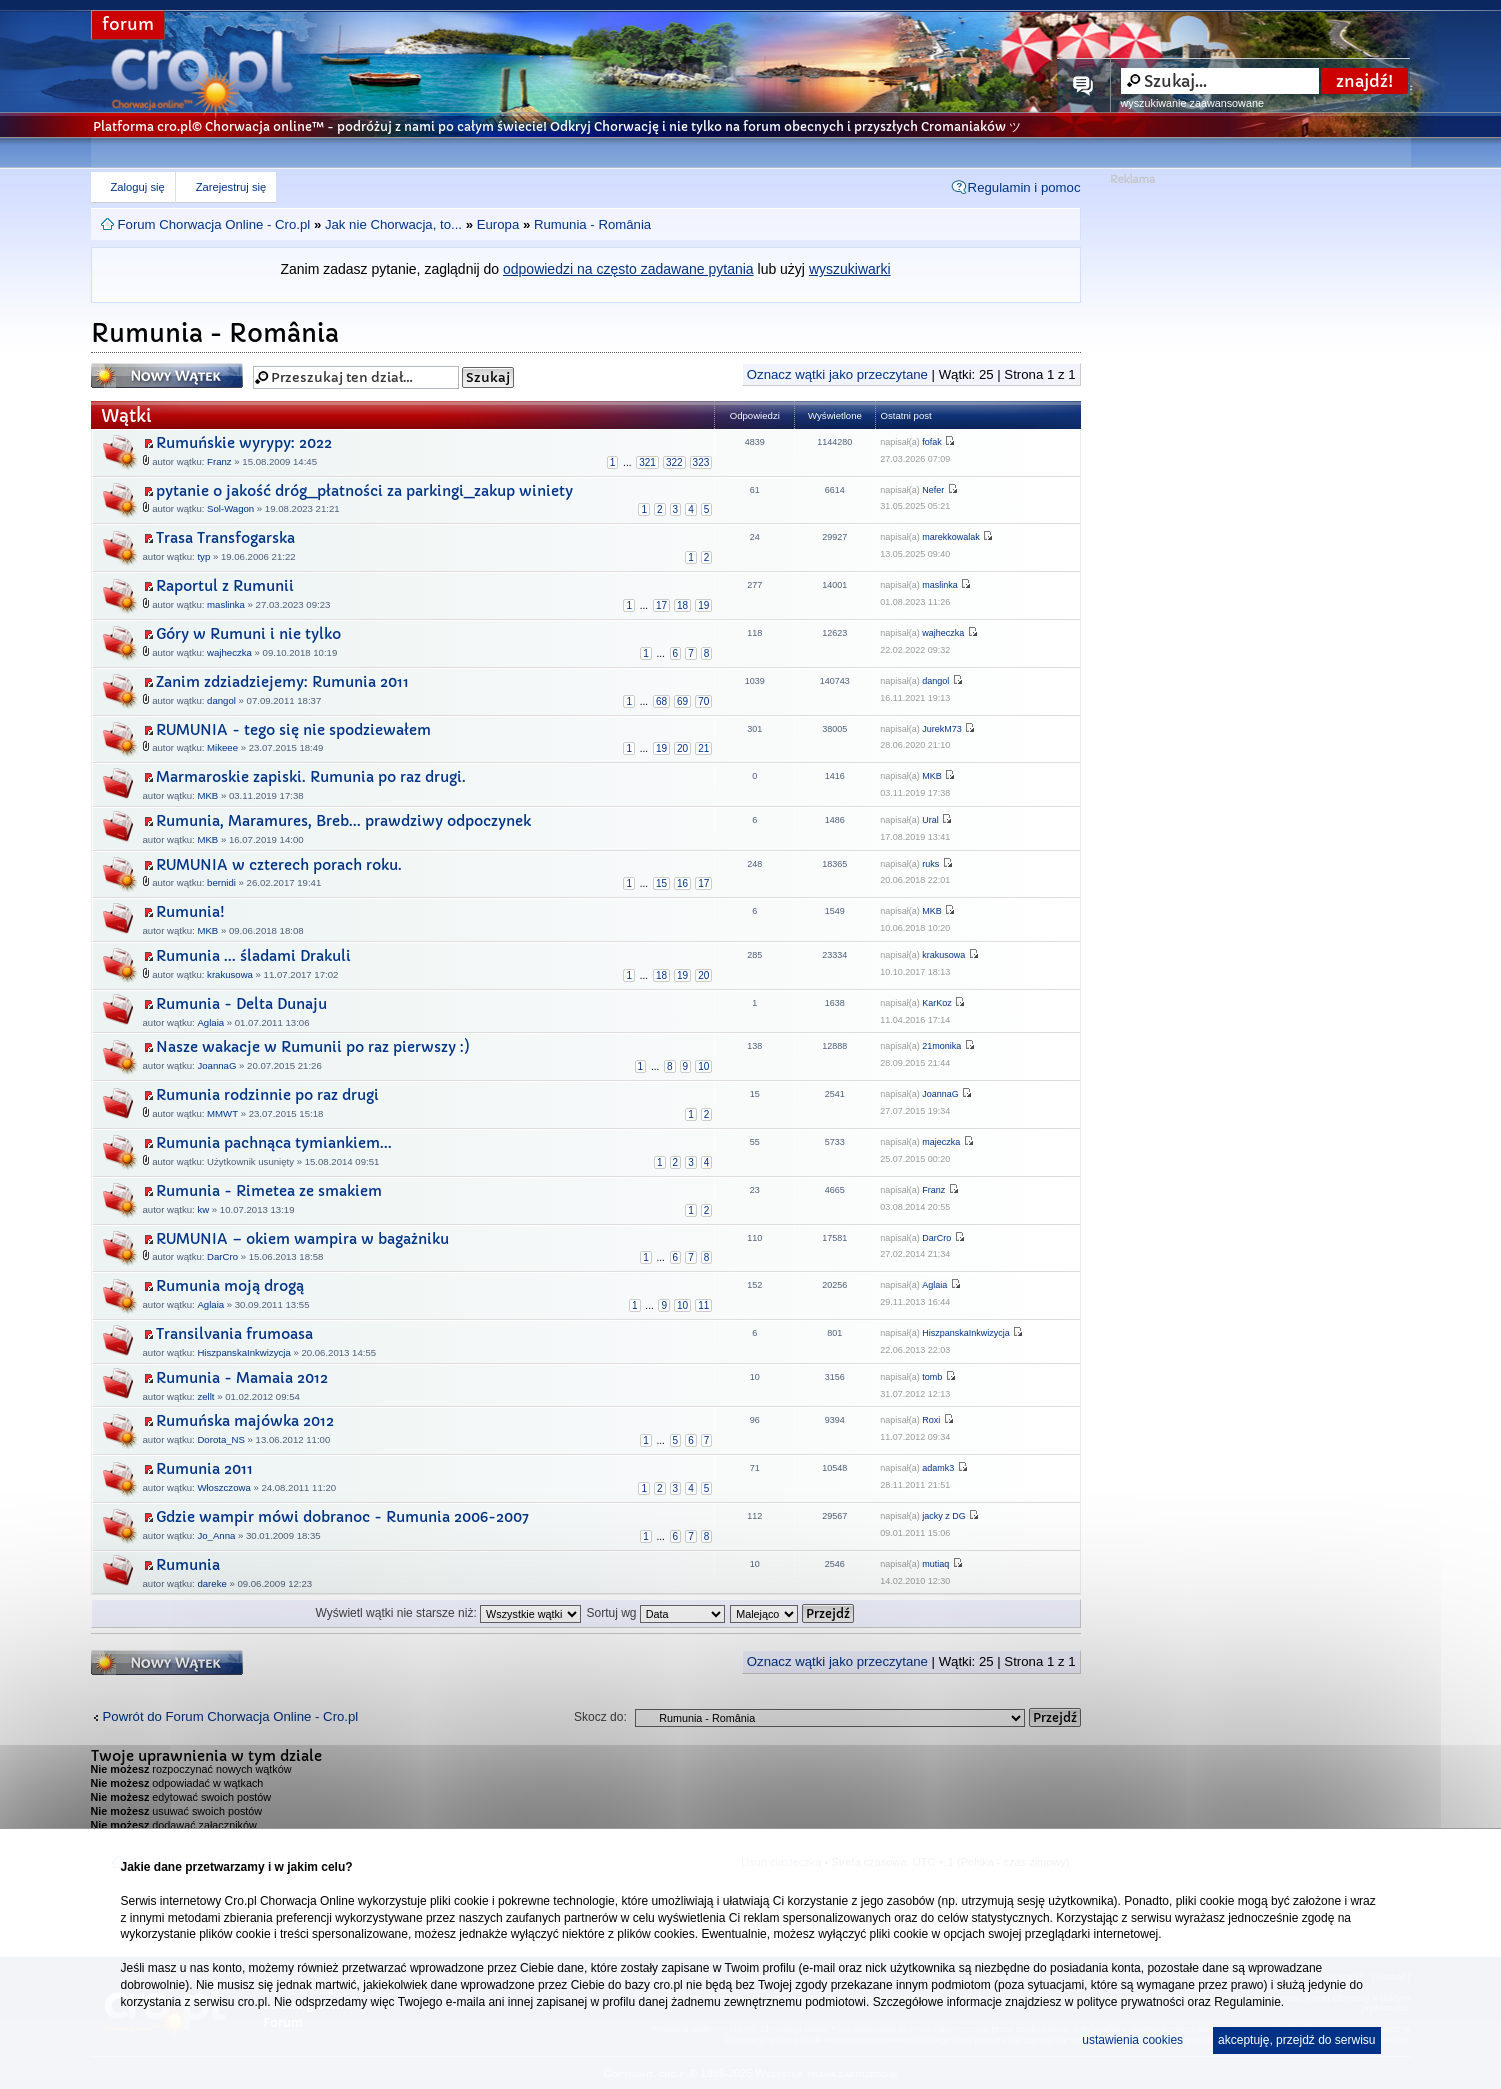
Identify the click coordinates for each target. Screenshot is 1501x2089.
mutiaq (935, 1564)
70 (703, 701)
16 (682, 883)
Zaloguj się (138, 187)
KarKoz (937, 1003)
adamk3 (938, 1468)
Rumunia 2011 (204, 1469)
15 (661, 883)
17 (661, 605)
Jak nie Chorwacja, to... (393, 224)
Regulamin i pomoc (1024, 187)
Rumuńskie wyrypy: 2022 (244, 443)
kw (203, 1209)
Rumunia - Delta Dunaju (241, 1004)
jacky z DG (944, 1516)
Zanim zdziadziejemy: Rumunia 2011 (282, 682)
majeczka (941, 1142)
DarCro (222, 1256)
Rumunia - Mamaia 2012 (242, 1378)
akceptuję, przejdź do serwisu (1296, 2040)
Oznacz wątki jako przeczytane (837, 374)
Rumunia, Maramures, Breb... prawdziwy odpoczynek (343, 821)
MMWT (222, 1113)
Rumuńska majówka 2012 (245, 1421)
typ (203, 556)
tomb (932, 1377)
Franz (219, 461)
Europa (498, 224)
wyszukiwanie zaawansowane (1192, 103)
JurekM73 (942, 729)
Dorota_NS (220, 1439)
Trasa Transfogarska (225, 538)
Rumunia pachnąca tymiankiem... (274, 1143)
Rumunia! (190, 912)
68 (661, 701)
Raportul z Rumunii (225, 586)
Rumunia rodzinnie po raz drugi (267, 1095)
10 (703, 1066)
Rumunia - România (592, 224)
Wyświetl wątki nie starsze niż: (449, 1613)
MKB (207, 795)
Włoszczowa (223, 1487)
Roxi (931, 1420)
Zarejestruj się (231, 187)
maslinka (226, 604)
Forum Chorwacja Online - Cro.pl (214, 224)
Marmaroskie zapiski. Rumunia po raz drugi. (311, 777)
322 (674, 462)
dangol (221, 700)
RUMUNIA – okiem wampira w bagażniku (302, 1239)
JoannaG (216, 1065)
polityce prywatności (1130, 2002)
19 (703, 605)
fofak (932, 442)
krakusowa (230, 974)
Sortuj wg (655, 1613)
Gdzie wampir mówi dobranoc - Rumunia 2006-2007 (342, 1517)
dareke (211, 1583)
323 (701, 462)
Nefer (933, 490)
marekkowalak (951, 537)
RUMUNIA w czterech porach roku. (279, 865)
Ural (930, 820)
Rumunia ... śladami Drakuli (253, 956)
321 (647, 462)
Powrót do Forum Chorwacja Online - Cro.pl (231, 1716)
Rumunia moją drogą (230, 1286)
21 (703, 748)
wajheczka (229, 652)
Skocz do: (600, 1717)
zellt (205, 1396)
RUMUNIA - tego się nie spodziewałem (293, 730)
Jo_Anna (216, 1535)
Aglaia (210, 1022)
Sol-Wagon (230, 508)
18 (682, 605)
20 (682, 748)
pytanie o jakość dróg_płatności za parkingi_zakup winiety (364, 491)
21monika (941, 1046)
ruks (930, 864)
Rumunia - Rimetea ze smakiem (269, 1191)
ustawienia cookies (1132, 2040)
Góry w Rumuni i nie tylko (248, 634)
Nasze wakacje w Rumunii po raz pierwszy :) (313, 1047)
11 (703, 1305)
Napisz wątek (167, 375)
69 (682, 701)
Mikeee (222, 747)
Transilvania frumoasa (234, 1334)
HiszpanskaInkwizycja (243, 1352)
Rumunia (188, 1565)
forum (128, 24)
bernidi (221, 882)
